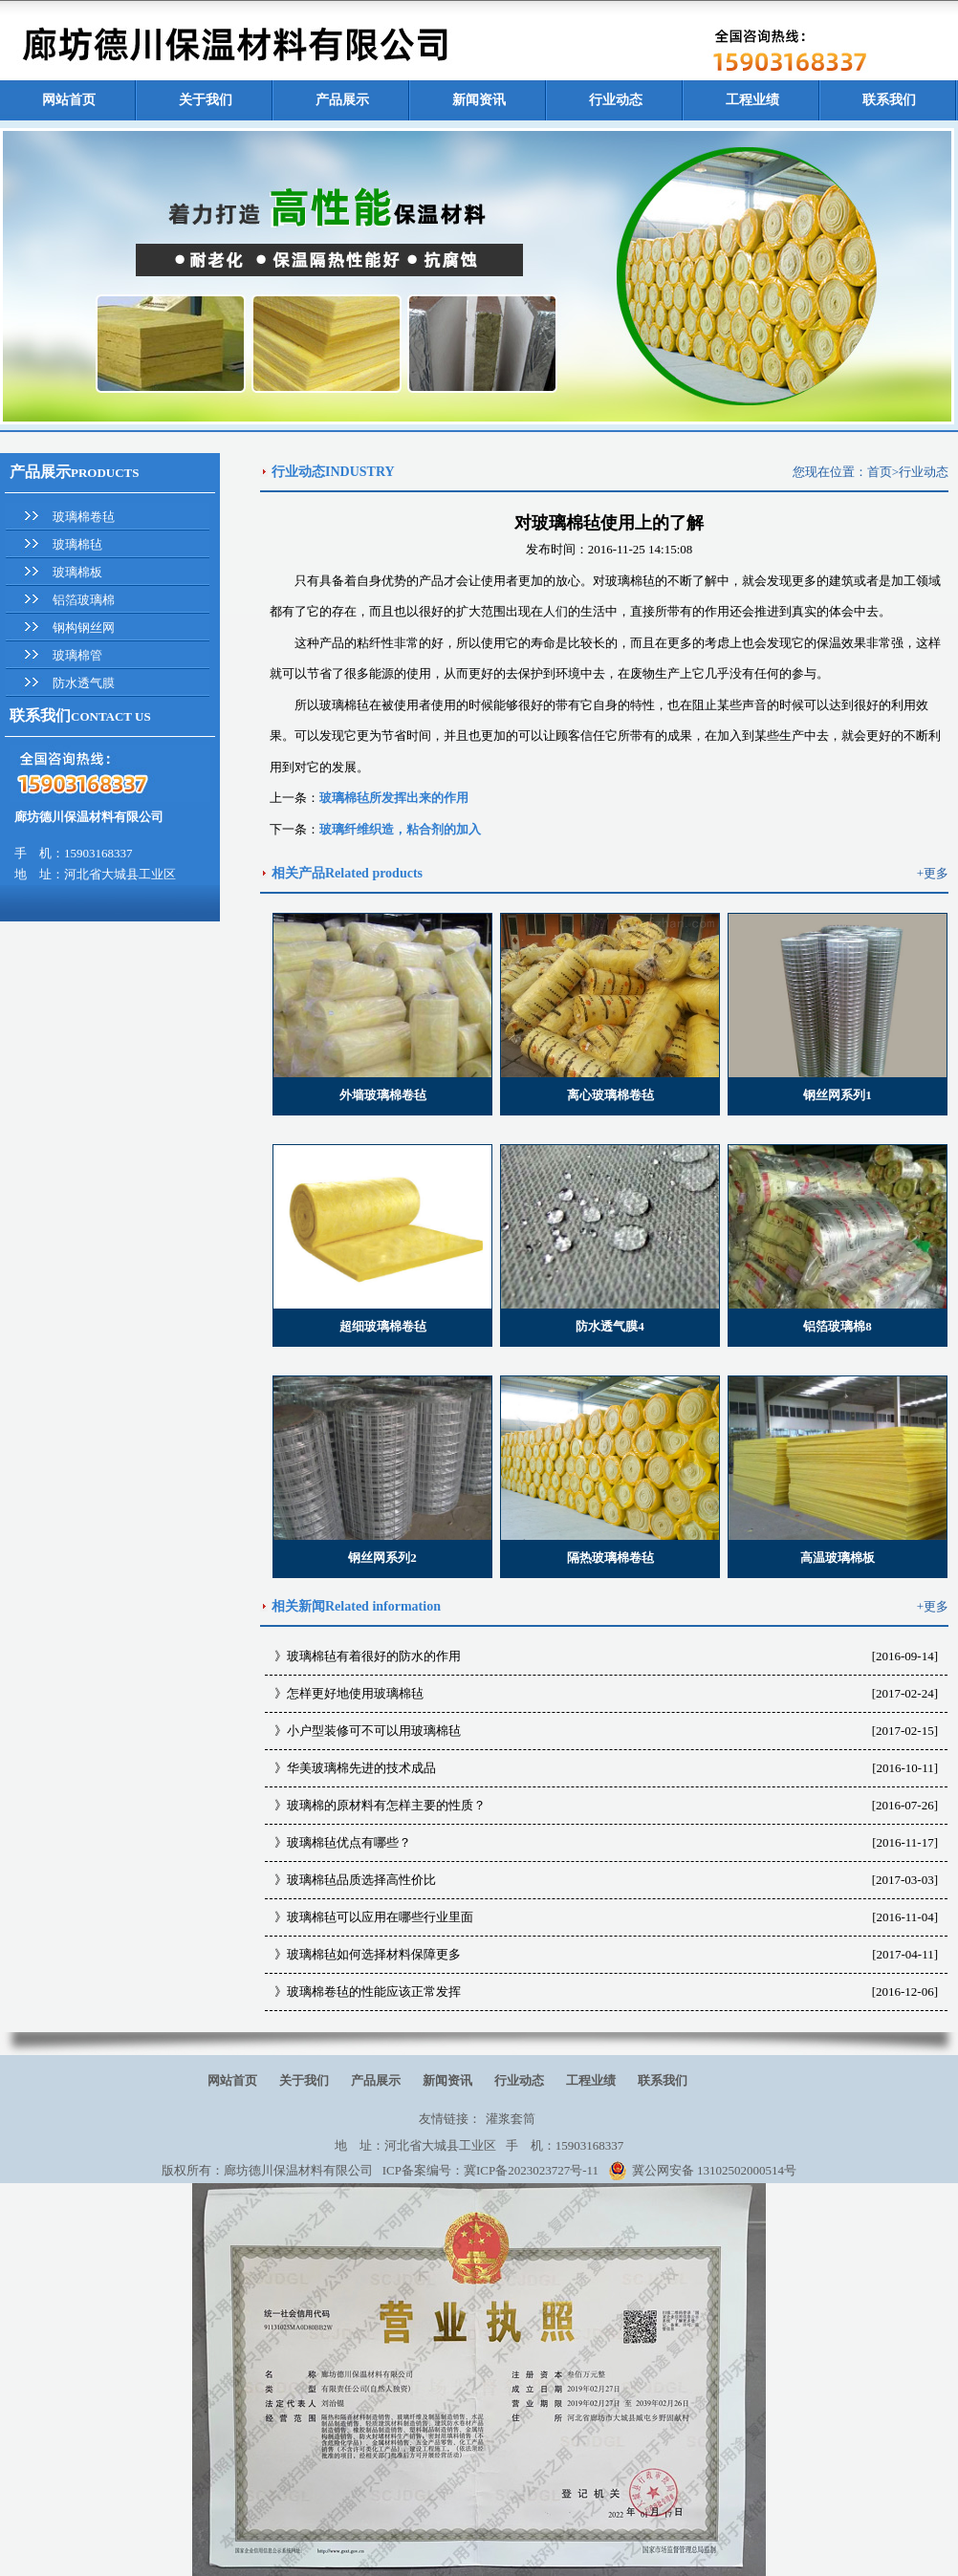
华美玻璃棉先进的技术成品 (361, 1768)
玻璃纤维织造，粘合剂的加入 (400, 829)
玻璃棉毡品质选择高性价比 (361, 1879)
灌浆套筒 (510, 2118)
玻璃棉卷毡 (84, 516)
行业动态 (615, 100)
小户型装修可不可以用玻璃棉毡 (374, 1730)
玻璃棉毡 (77, 544)
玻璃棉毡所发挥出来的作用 (393, 797)
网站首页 (69, 100)
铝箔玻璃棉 (84, 600)
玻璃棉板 (77, 572)
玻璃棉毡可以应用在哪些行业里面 (380, 1917)
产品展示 (342, 100)
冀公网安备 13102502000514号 (702, 2170)
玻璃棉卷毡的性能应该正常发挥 (374, 1991)
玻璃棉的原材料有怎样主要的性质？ (386, 1805)
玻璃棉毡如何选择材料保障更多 (374, 1954)
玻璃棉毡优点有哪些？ (349, 1842)
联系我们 (889, 100)
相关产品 (298, 873)
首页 (879, 472)
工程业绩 (752, 100)
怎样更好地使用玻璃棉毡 (355, 1693)
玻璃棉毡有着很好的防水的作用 (374, 1656)
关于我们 (205, 100)
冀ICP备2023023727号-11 (531, 2170)
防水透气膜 (84, 683)
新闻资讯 (479, 100)
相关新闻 (298, 1606)
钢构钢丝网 (84, 627)
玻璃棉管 (77, 655)
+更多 (932, 873)
